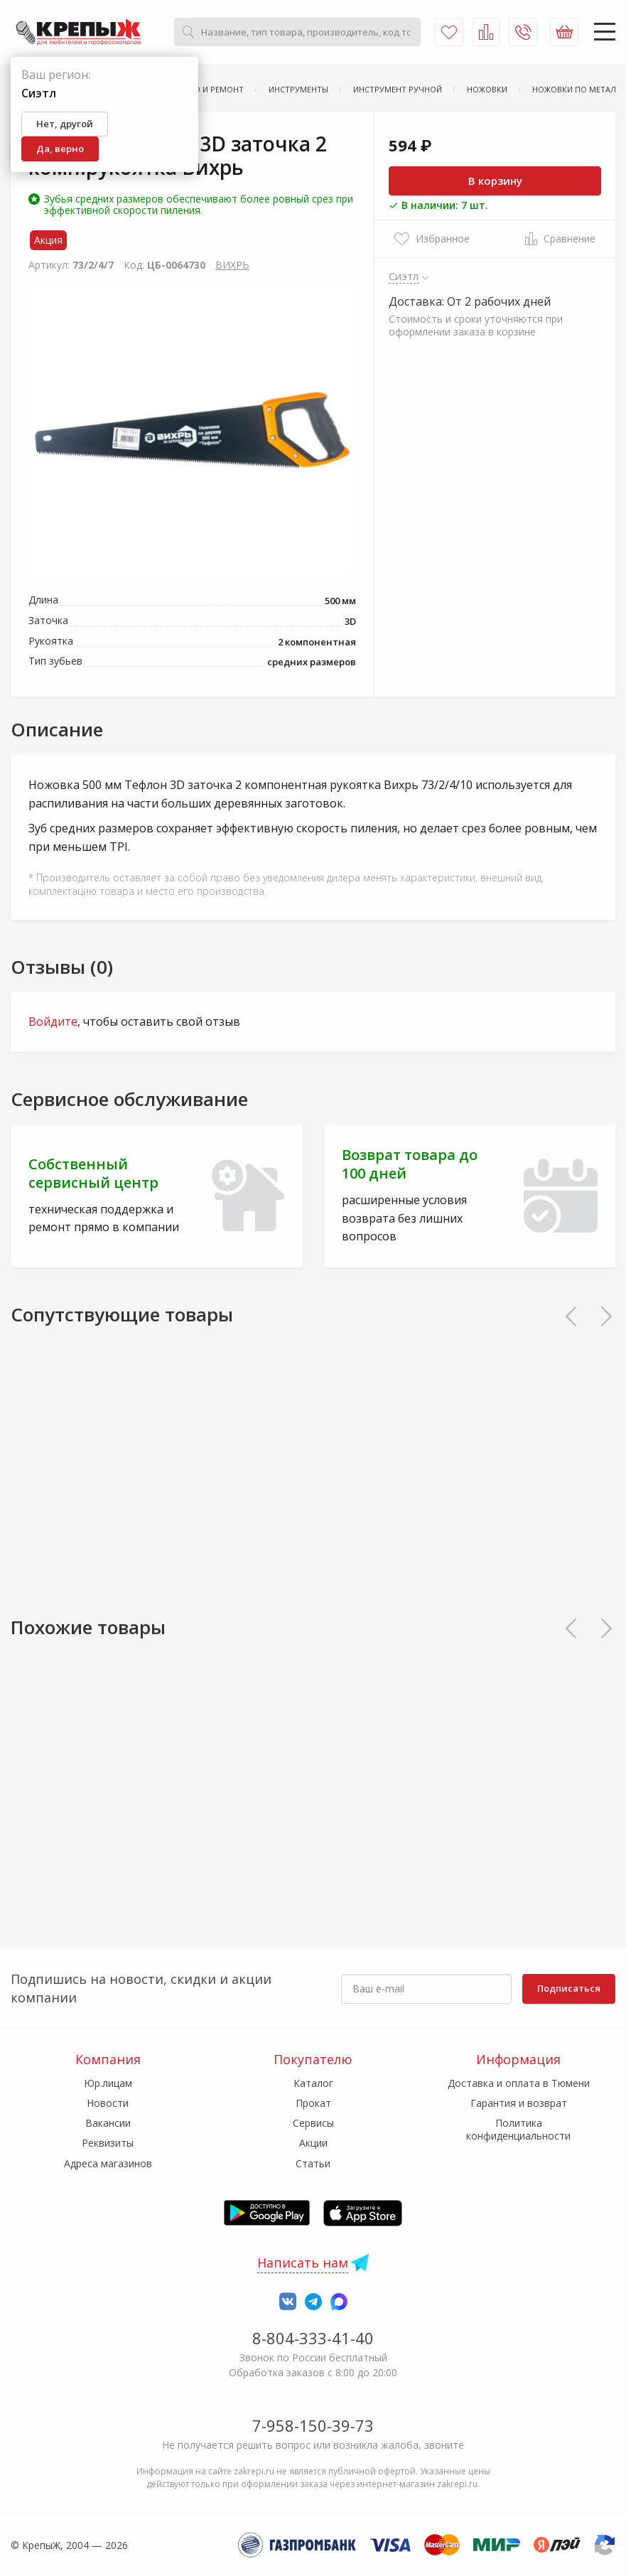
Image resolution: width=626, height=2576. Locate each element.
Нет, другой (64, 123)
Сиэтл (404, 276)
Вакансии (108, 2123)
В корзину (495, 180)
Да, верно (60, 148)
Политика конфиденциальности (518, 2129)
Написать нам (302, 2262)
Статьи (313, 2163)
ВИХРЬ (232, 265)
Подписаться (568, 1988)
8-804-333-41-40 (313, 2338)
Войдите (52, 1021)
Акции (313, 2143)
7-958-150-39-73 (313, 2425)
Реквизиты (108, 2143)
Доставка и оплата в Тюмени (519, 2083)
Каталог (313, 2083)
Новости (108, 2103)
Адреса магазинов (108, 2163)
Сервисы (313, 2123)
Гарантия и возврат (518, 2103)
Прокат (313, 2103)
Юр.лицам (108, 2083)
